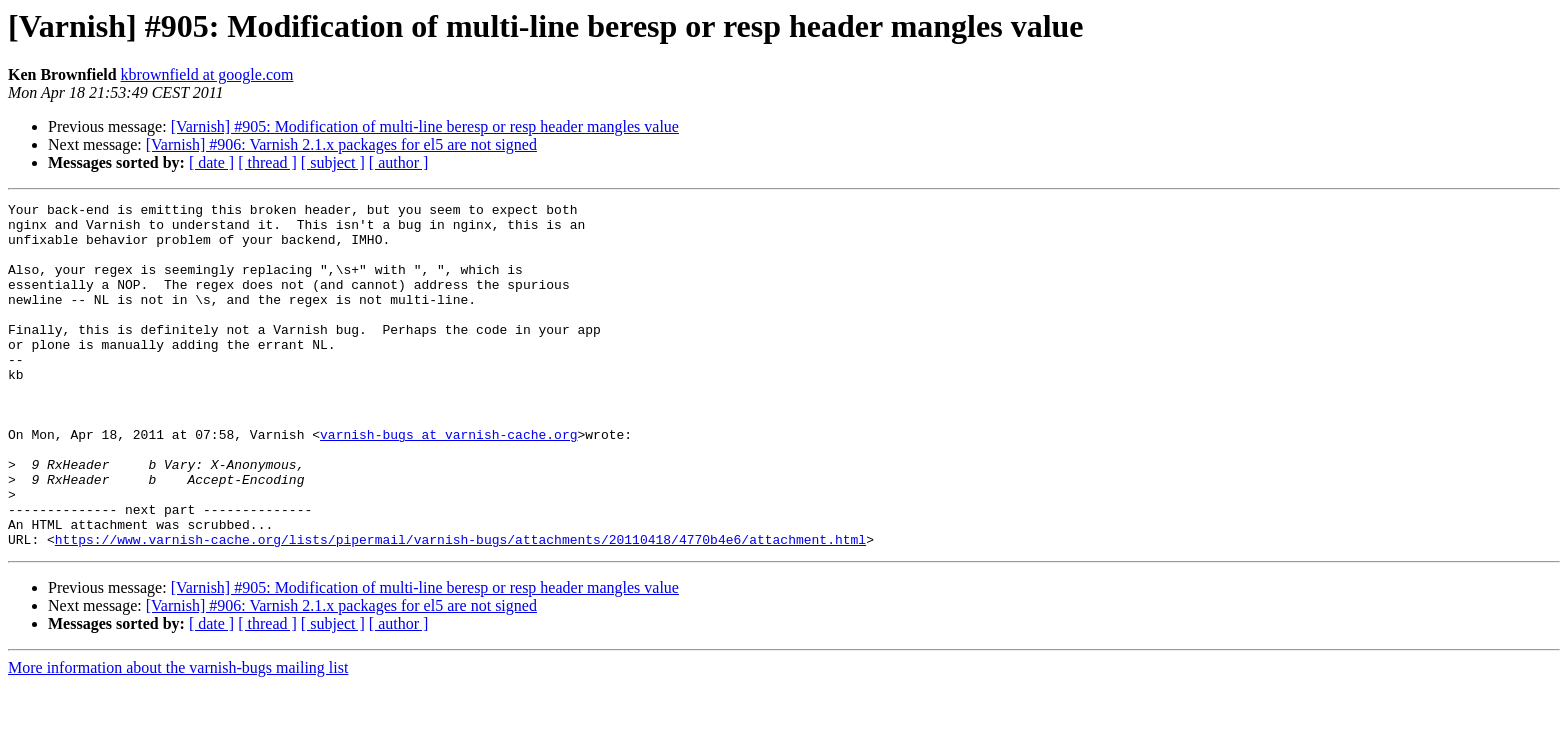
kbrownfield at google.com (207, 74)
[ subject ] (333, 162)
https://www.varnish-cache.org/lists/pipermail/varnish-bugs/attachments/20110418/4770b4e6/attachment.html (460, 608)
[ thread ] (267, 162)
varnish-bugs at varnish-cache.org (448, 482)
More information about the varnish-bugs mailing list (178, 736)
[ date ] (211, 162)
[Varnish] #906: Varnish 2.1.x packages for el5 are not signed (341, 144)
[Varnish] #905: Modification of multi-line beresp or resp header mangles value (425, 126)
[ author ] (399, 162)
